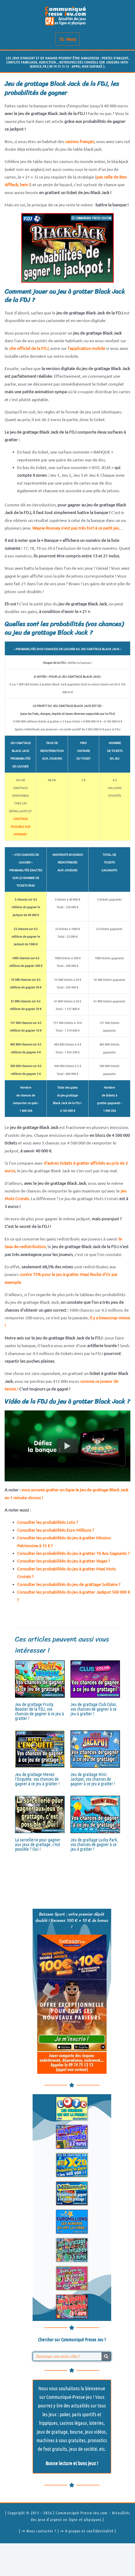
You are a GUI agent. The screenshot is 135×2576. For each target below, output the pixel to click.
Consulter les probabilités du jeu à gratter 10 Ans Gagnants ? (73, 1555)
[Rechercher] (106, 2358)
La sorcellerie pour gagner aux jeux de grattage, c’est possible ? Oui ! (37, 1846)
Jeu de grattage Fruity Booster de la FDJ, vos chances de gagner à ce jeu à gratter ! (39, 1713)
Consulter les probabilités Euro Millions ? (55, 1531)
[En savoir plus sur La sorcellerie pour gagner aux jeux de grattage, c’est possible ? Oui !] (40, 1815)
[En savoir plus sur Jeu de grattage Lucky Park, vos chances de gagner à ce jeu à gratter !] (95, 1815)
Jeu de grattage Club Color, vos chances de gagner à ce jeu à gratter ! (94, 1710)
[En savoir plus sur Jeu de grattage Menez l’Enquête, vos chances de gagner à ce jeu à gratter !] (40, 1750)
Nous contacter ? (41, 2532)
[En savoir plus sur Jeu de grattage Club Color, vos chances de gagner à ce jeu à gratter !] (95, 1680)
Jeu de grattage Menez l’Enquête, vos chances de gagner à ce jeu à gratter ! (37, 1780)
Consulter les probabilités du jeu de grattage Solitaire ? (68, 1586)
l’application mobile (86, 350)
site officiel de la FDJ (29, 350)
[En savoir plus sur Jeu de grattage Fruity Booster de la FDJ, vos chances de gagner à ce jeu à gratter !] (40, 1680)
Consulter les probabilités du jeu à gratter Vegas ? (63, 1562)
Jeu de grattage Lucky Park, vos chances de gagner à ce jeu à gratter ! (94, 1846)
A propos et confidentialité (89, 2532)
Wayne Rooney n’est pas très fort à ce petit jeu (75, 529)
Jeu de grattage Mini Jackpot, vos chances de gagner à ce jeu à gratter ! (93, 1780)
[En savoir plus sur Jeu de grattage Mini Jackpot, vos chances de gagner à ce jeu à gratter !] (95, 1750)
